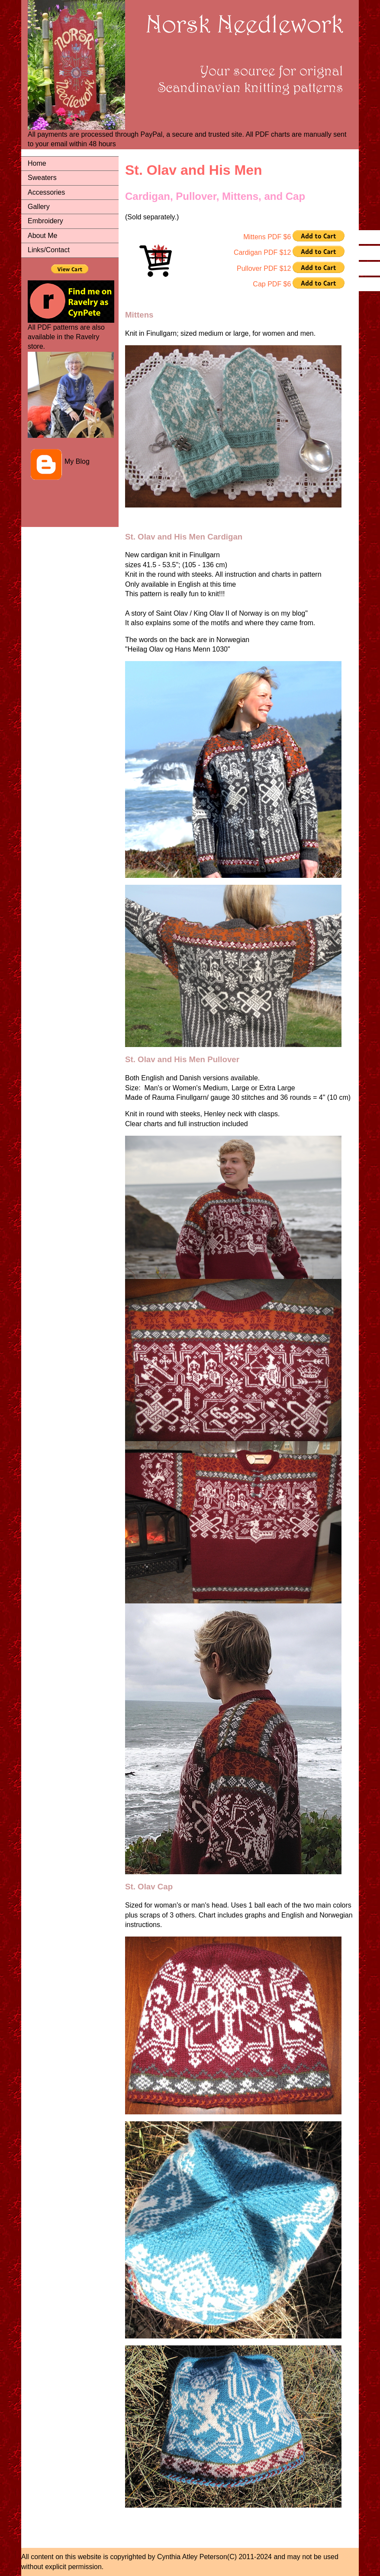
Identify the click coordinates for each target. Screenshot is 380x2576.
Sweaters (42, 177)
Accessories (46, 192)
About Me (42, 235)
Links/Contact (49, 250)
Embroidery (45, 221)
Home (37, 163)
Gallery (39, 206)
